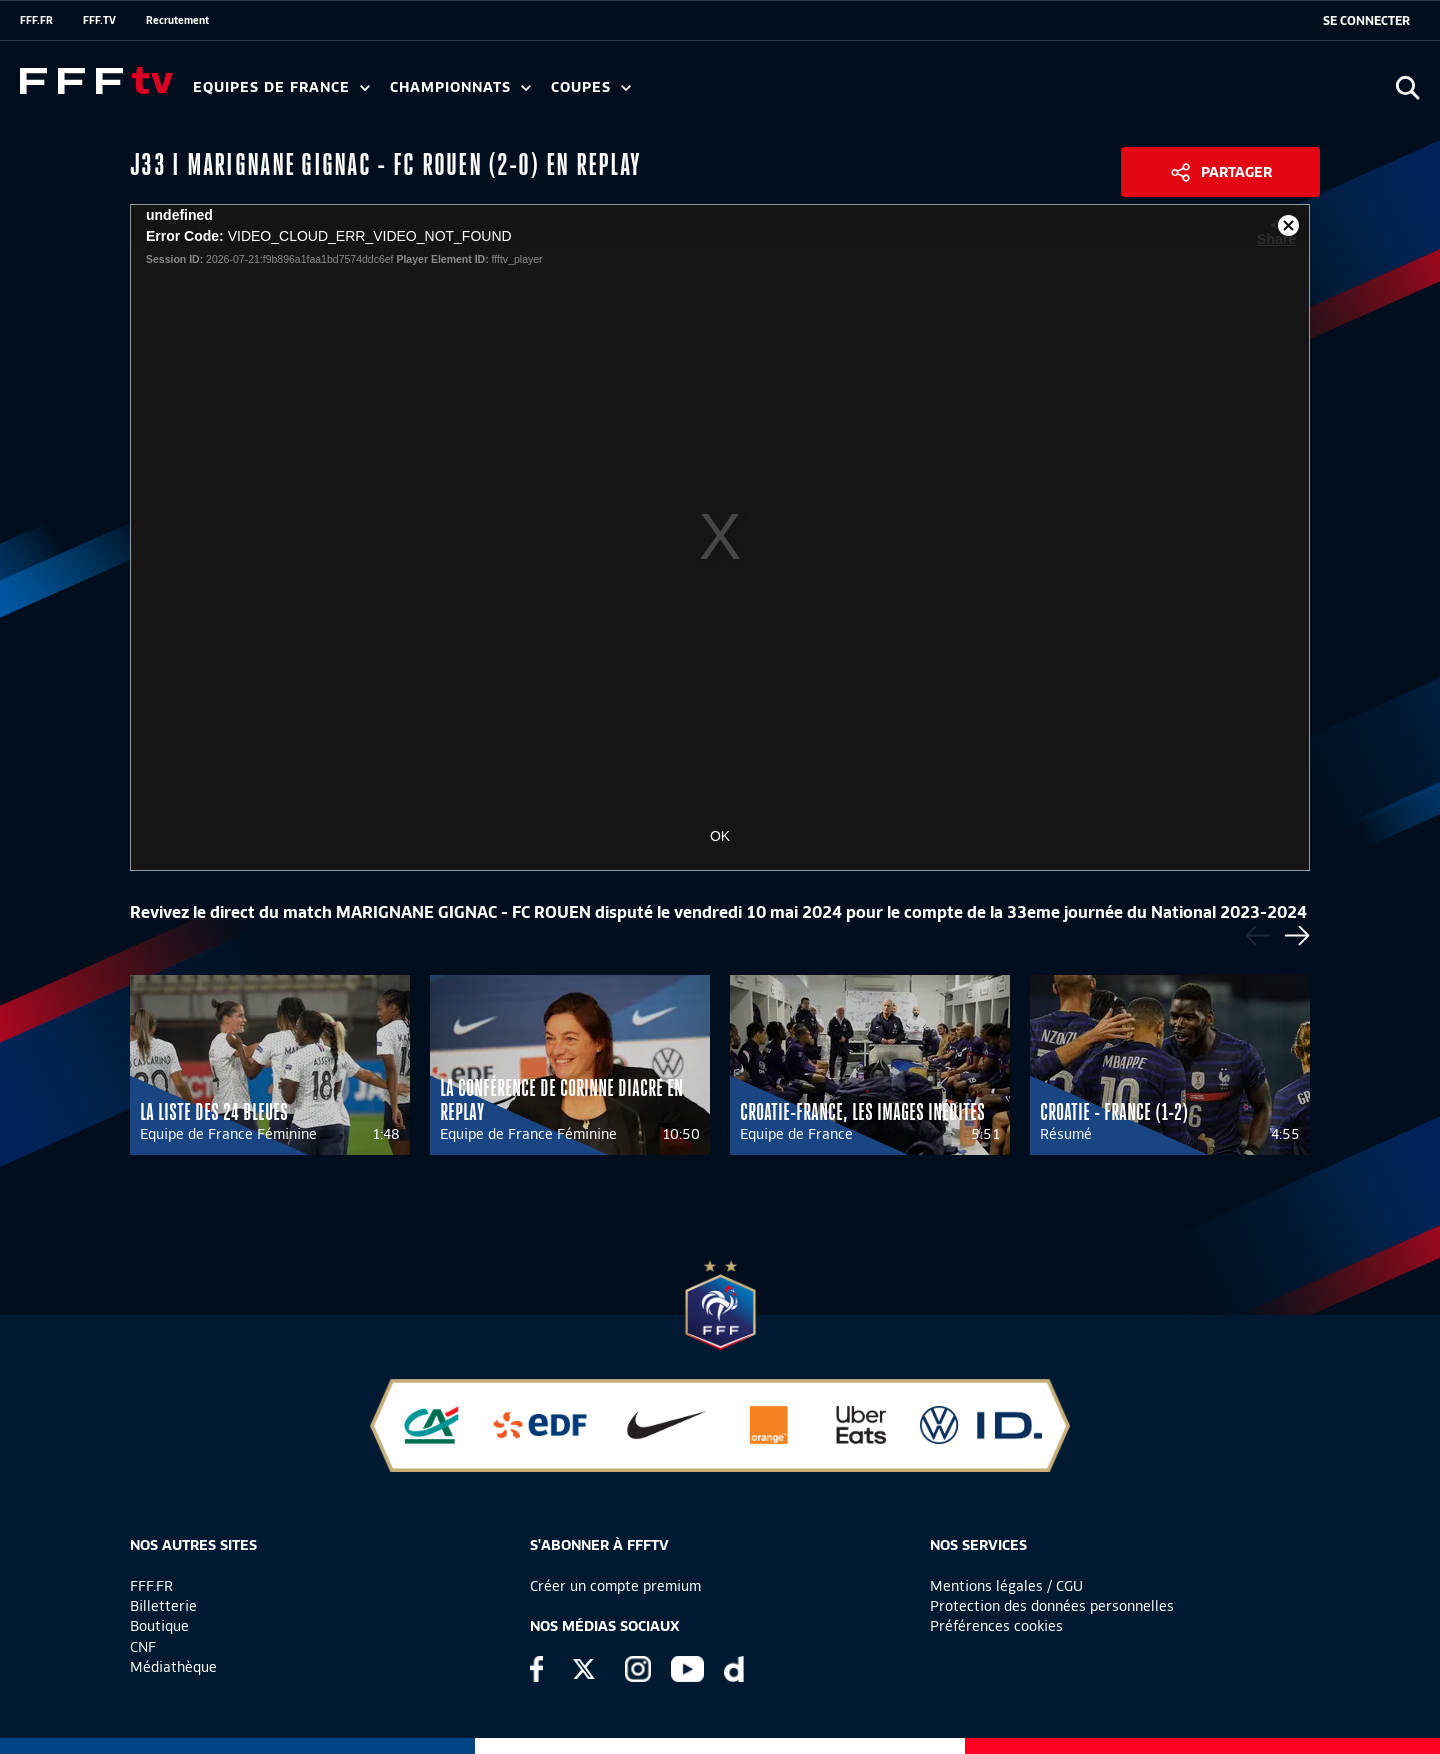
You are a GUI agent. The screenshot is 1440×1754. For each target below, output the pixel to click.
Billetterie (163, 1606)
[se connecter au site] (1366, 21)
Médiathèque (173, 1667)
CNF (143, 1647)
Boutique (159, 1626)
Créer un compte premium (615, 1586)
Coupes (591, 87)
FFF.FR (36, 20)
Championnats (460, 87)
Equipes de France (281, 87)
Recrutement (177, 20)
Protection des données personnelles (1052, 1606)
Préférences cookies (996, 1626)
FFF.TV (99, 20)
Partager (1236, 172)
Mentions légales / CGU (1006, 1586)
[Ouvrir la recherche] (1407, 87)
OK (720, 836)
